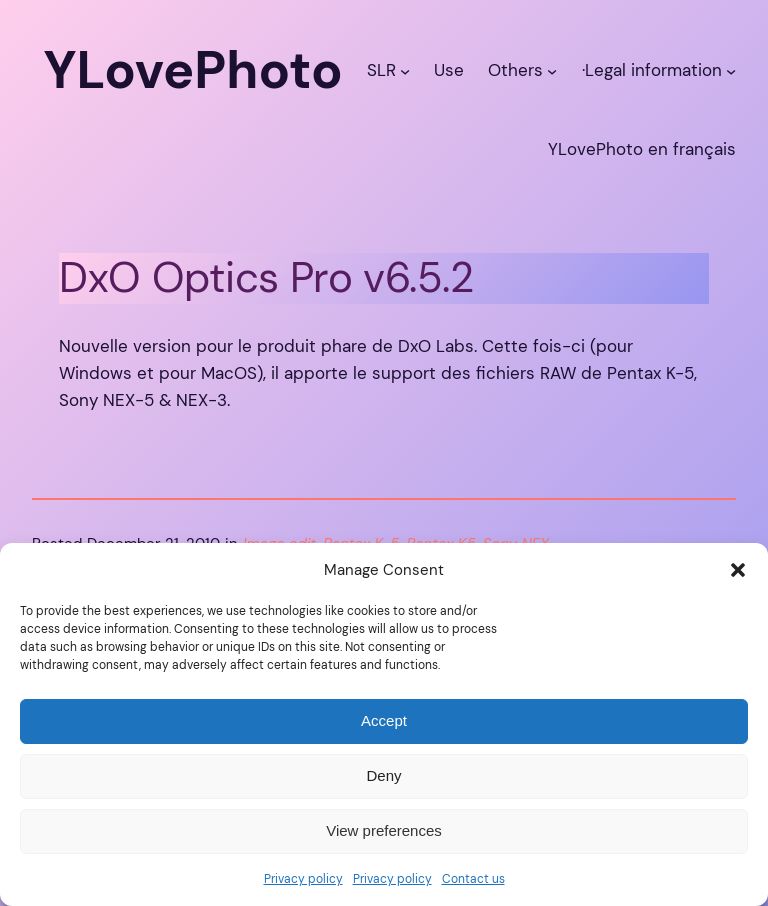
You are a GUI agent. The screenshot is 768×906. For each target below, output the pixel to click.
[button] (738, 570)
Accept (384, 720)
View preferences (384, 830)
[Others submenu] (552, 70)
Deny (383, 775)
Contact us (473, 879)
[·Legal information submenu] (731, 70)
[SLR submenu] (405, 70)
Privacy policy (303, 879)
